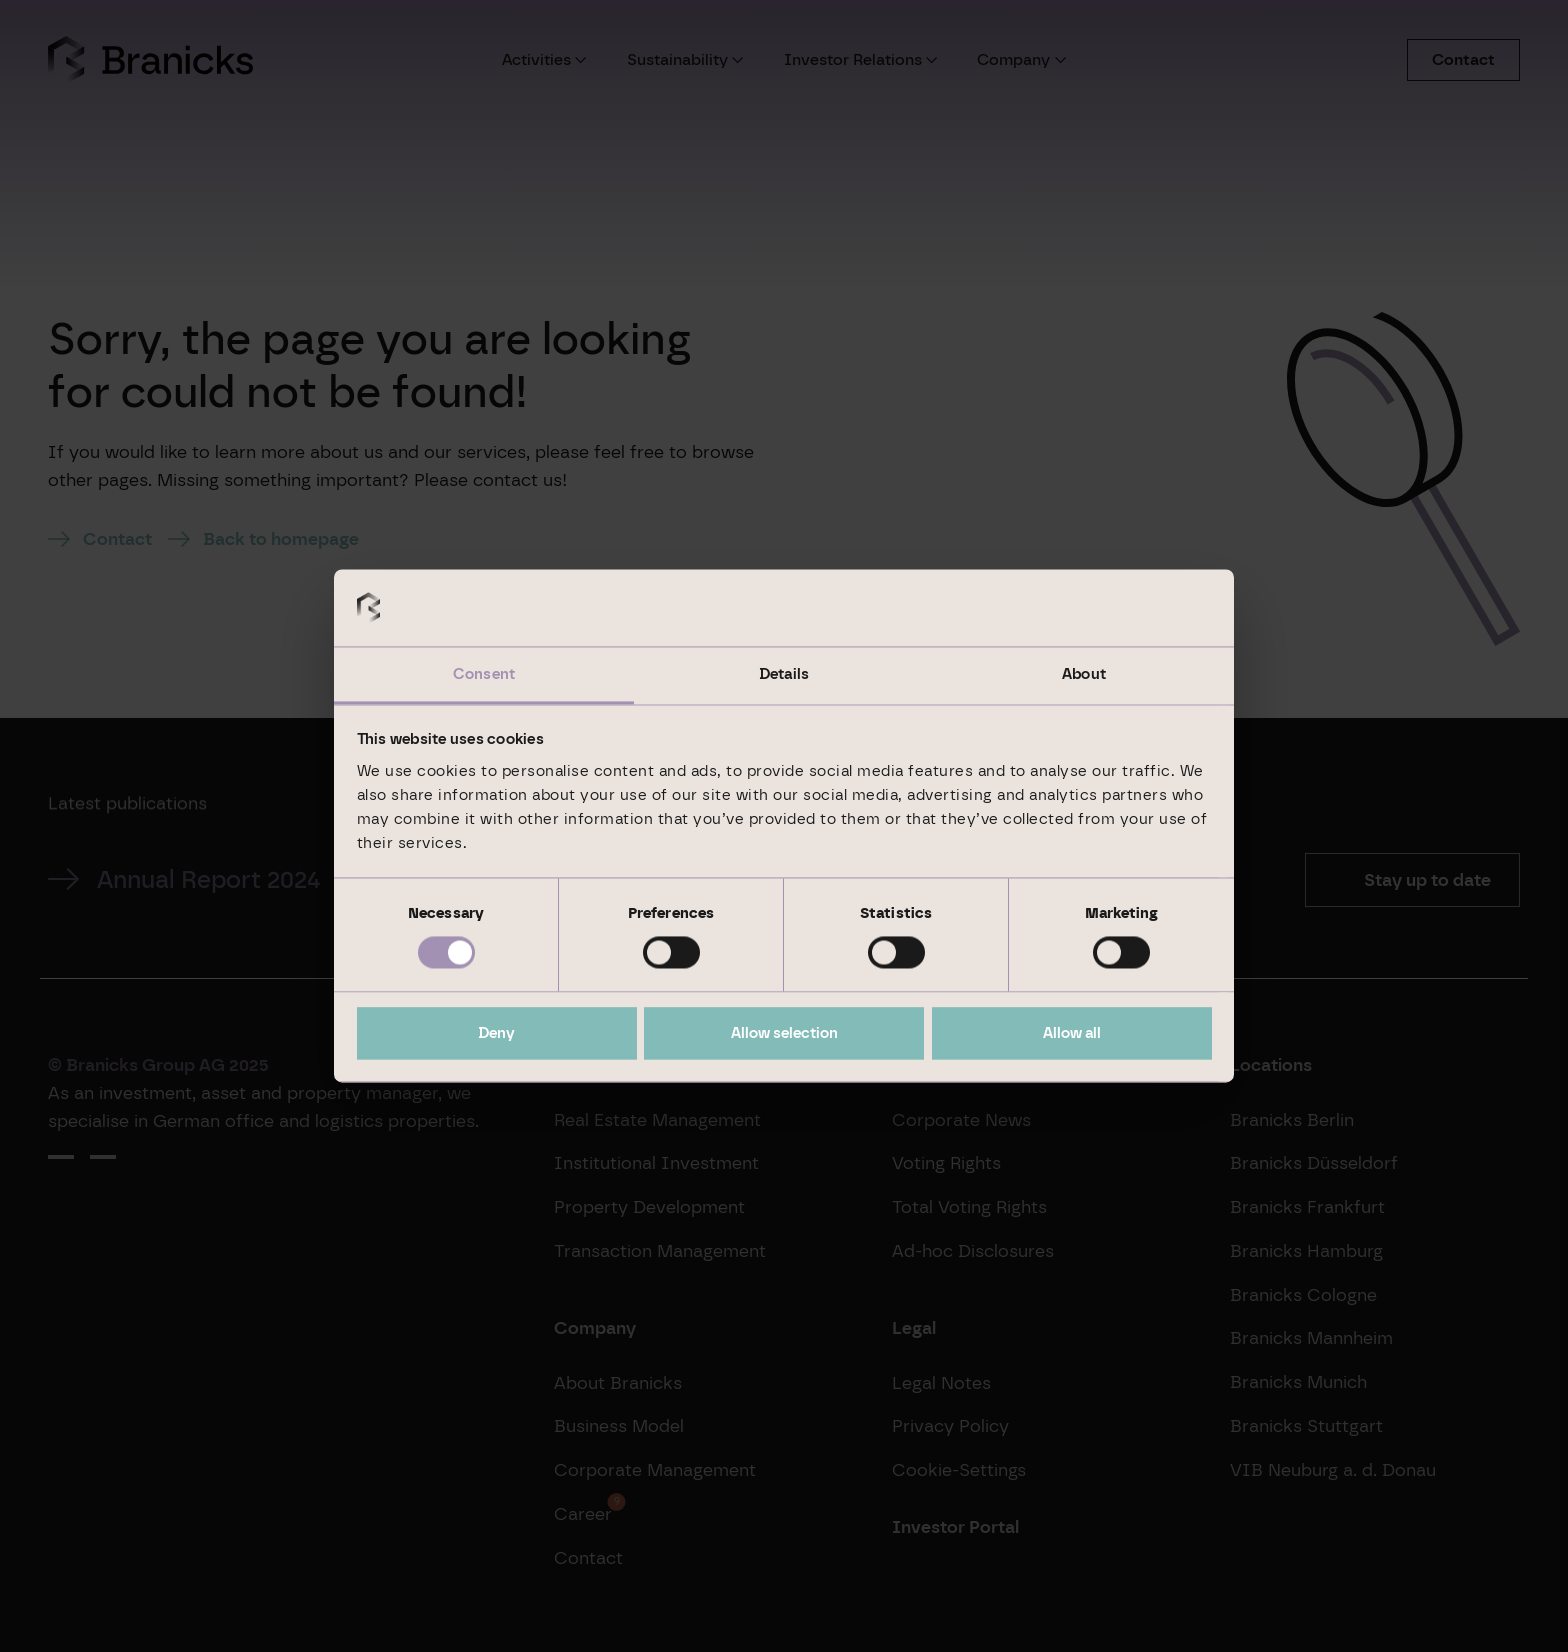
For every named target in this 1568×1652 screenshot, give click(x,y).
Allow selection (784, 1033)
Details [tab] (784, 674)
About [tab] (1084, 674)
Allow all (1072, 1033)
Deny (496, 1033)
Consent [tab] (484, 674)
